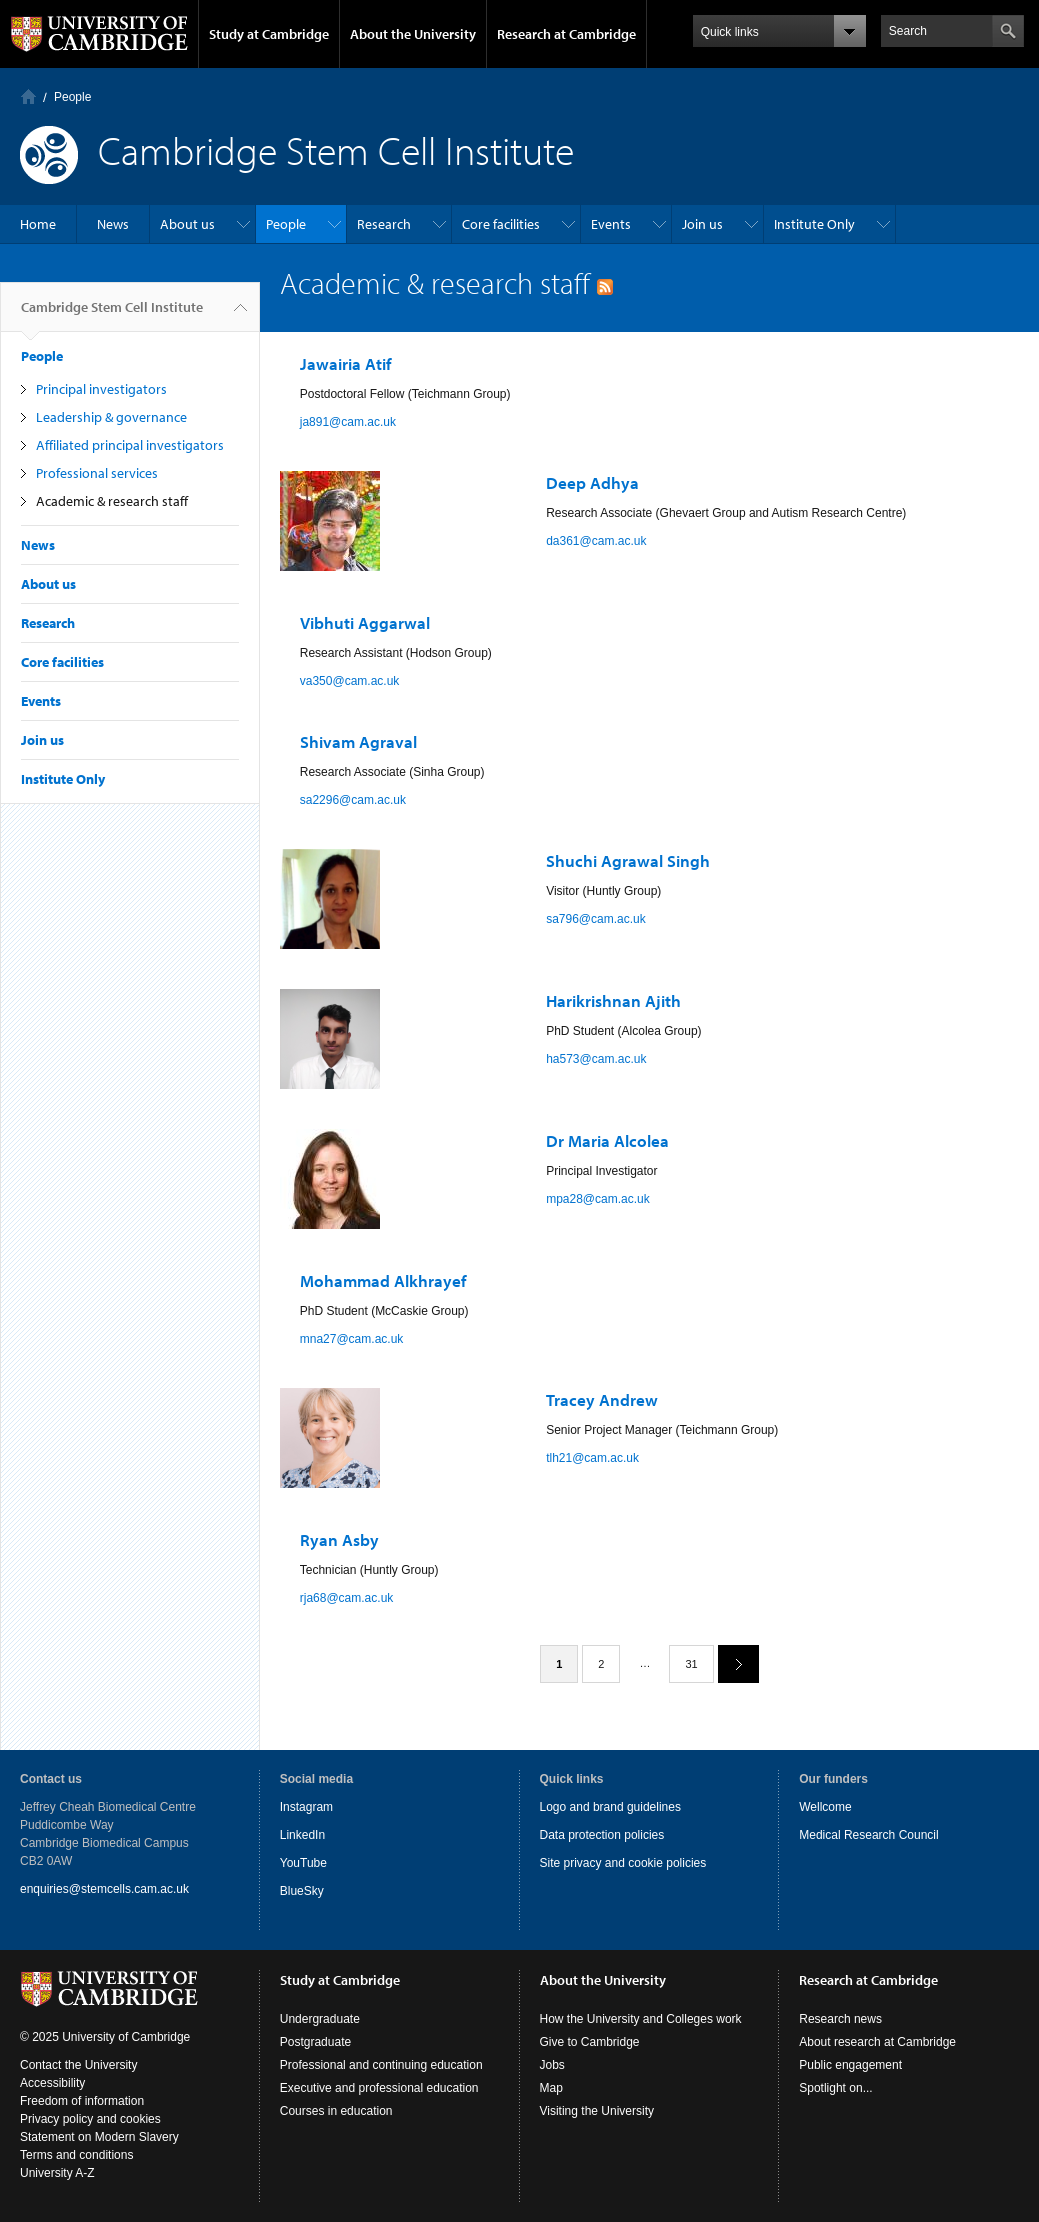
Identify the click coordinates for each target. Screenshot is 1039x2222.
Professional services (97, 473)
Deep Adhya (592, 482)
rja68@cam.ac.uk (347, 1598)
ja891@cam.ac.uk (348, 422)
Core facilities (501, 224)
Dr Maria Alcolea (607, 1140)
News (113, 224)
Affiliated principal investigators (130, 445)
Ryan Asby (339, 1539)
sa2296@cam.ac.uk (353, 800)
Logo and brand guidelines (610, 1807)
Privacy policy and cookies (90, 2119)
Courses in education (336, 2111)
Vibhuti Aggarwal (365, 622)
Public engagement (850, 2065)
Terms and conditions (76, 2155)
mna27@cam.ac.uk (352, 1339)
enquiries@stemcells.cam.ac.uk (104, 1889)
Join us (702, 224)
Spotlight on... (835, 2088)
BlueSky (302, 1891)
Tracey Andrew (602, 1399)
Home (28, 96)
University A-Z (57, 2173)
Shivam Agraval (358, 741)
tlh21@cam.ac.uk (592, 1458)
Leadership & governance (111, 417)
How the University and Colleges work (641, 2019)
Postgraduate (315, 2042)
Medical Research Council (868, 1835)
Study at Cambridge (269, 34)
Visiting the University (597, 2111)
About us (187, 224)
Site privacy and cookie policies (623, 1863)
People (72, 97)
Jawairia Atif (345, 363)
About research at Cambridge (877, 2042)
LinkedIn (302, 1835)
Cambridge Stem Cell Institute (112, 315)
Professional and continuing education (381, 2065)
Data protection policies (602, 1835)
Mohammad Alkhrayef (383, 1280)
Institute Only (814, 224)
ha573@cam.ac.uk (596, 1059)
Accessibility (52, 2083)
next (731, 1663)
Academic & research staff (112, 501)
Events (611, 224)
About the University (413, 34)
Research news (840, 2019)
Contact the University (78, 2065)
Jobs (552, 2065)
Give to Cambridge (590, 2042)
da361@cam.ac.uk (596, 541)
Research (384, 224)
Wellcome (825, 1807)
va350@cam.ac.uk (350, 681)
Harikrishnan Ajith (613, 1000)
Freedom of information (82, 2101)
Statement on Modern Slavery (99, 2137)
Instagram (306, 1807)
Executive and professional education (379, 2088)
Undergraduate (320, 2019)
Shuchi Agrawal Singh (628, 860)
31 (691, 1664)
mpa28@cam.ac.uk (598, 1199)
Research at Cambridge (566, 34)
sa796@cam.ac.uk (596, 919)
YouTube (303, 1863)
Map (551, 2088)
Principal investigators (101, 389)
